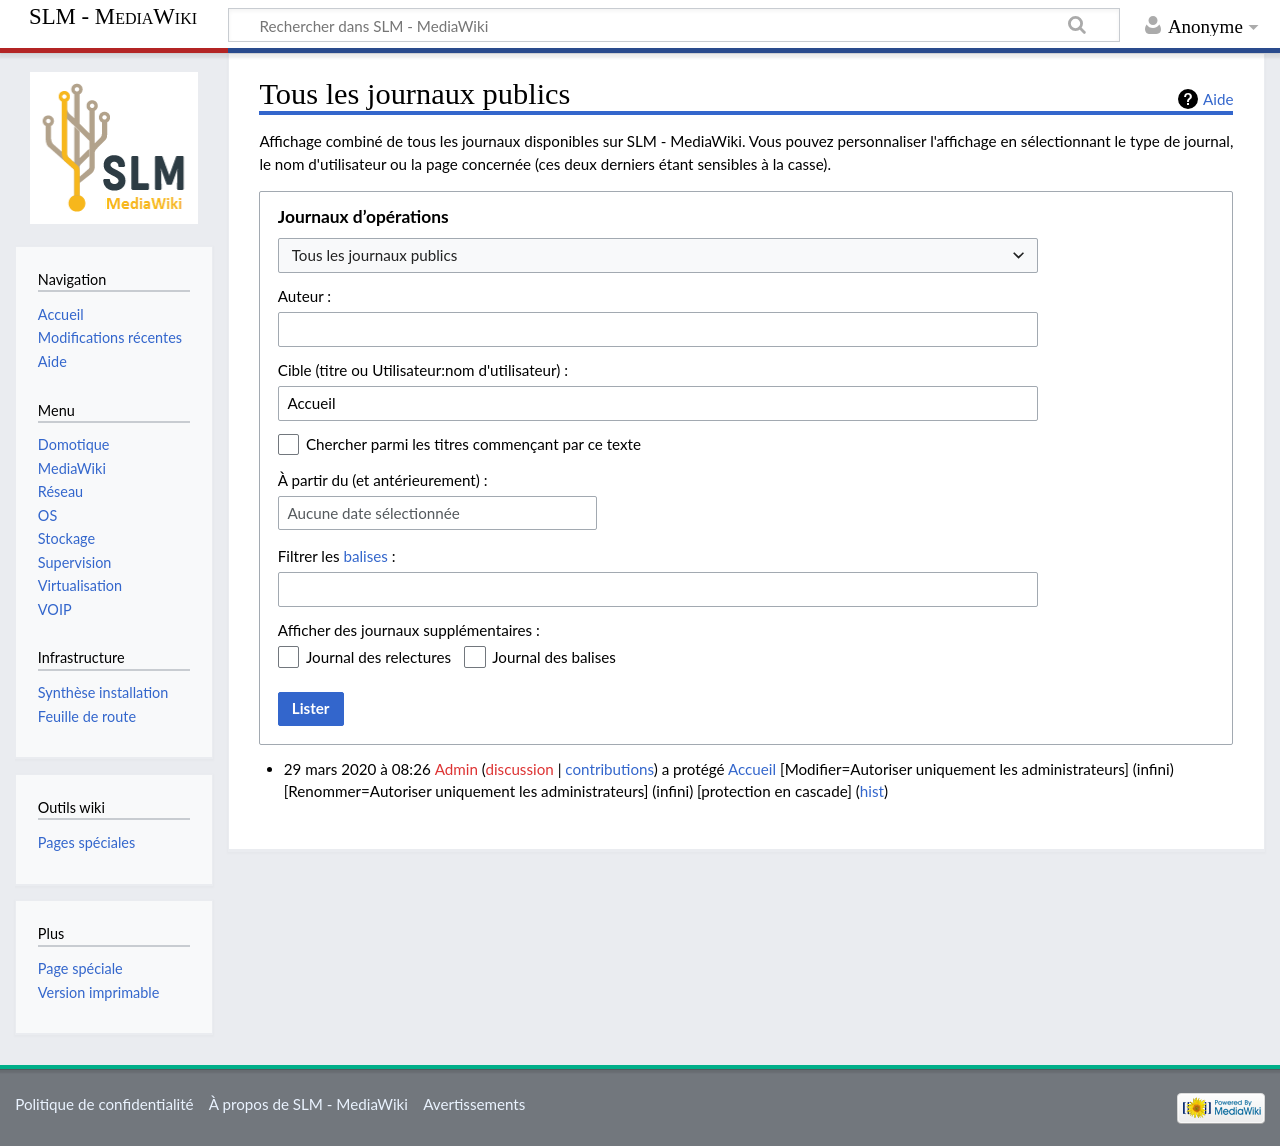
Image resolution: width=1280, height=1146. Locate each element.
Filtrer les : (337, 556)
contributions (609, 769)
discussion (519, 769)
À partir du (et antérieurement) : (383, 480)
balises (365, 556)
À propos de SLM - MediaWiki (308, 1104)
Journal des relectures (378, 657)
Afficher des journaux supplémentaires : (409, 630)
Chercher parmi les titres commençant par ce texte (473, 444)
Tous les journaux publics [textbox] (374, 255)
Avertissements (474, 1104)
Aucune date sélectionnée (373, 513)
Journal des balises (554, 657)
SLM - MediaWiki (113, 17)
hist (872, 791)
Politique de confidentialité (104, 1104)
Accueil (752, 769)
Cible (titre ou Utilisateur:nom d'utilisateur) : (423, 370)
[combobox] (658, 255)
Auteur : (304, 296)
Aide (1218, 99)
